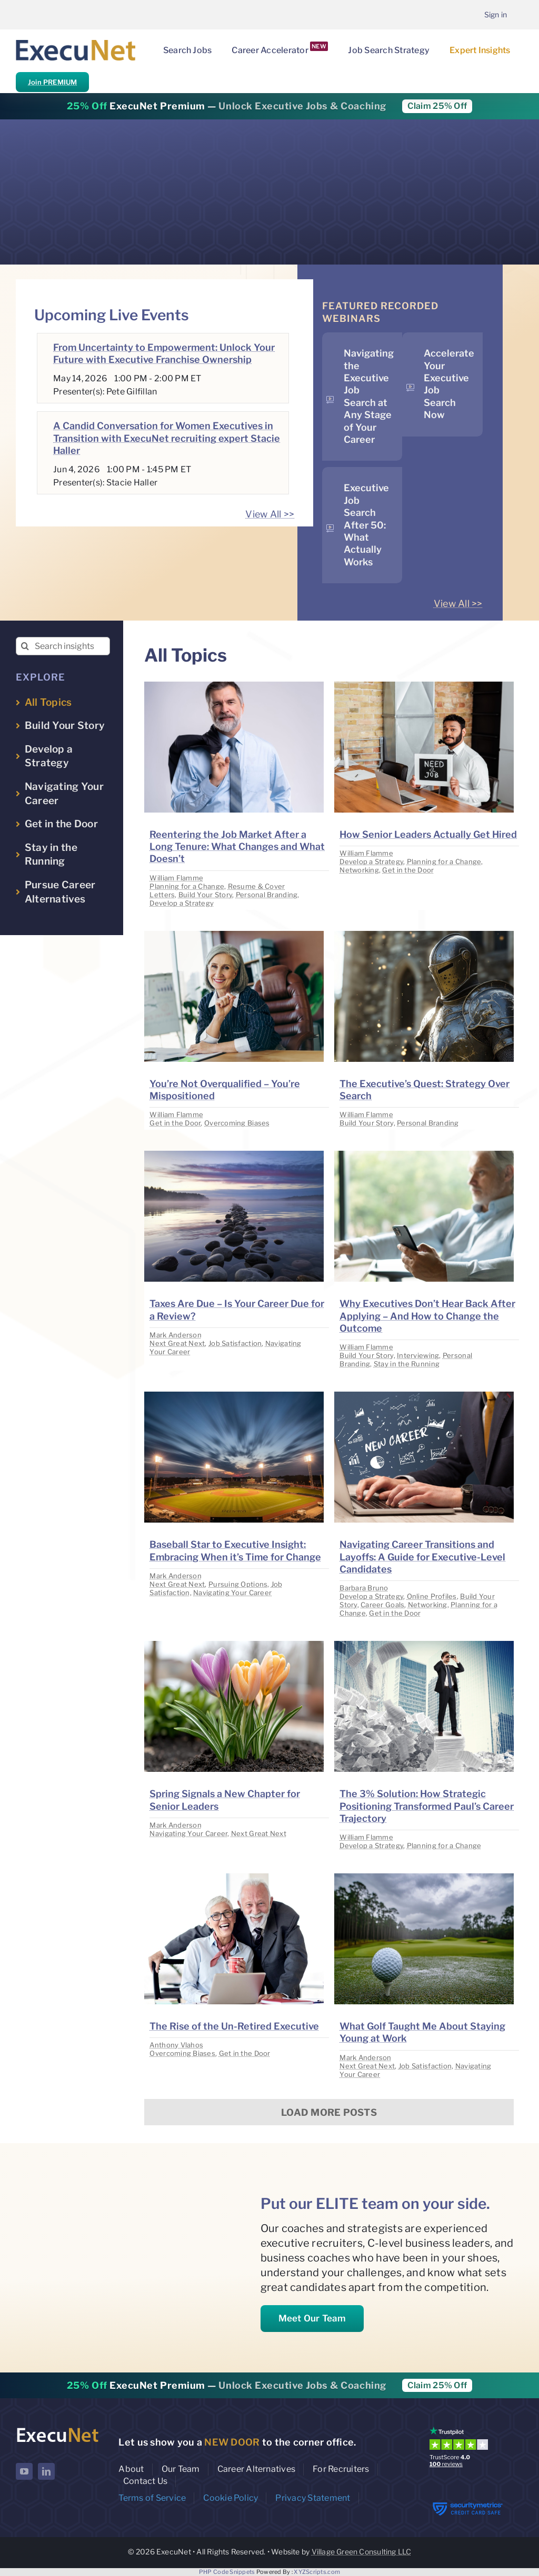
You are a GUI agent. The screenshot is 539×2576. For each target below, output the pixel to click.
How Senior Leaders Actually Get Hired (428, 834)
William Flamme (176, 878)
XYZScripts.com (317, 2571)
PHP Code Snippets (227, 2571)
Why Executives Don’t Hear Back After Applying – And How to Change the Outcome (427, 1316)
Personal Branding (267, 894)
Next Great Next (177, 1343)
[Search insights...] (63, 646)
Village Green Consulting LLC (362, 2551)
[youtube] (24, 2471)
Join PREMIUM (52, 82)
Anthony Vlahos (176, 2045)
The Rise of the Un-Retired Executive (234, 2026)
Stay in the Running (407, 1364)
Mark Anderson (175, 1335)
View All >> (269, 514)
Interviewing (418, 1355)
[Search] (25, 646)
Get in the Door (408, 870)
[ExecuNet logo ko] (57, 2429)
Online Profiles (432, 1596)
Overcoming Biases (237, 1123)
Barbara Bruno (364, 1588)
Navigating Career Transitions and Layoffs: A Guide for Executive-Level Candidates (422, 1557)
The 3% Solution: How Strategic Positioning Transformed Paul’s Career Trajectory (427, 1806)
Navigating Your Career (232, 1592)
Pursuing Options (237, 1584)
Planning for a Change (186, 886)
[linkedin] (46, 2471)
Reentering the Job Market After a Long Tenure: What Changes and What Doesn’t (237, 847)
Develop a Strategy (181, 903)
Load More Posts (329, 2112)
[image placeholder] (234, 686)
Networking (359, 870)
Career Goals (382, 1604)
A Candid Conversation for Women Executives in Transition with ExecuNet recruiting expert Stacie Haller (166, 438)
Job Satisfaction (235, 1343)
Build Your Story (205, 894)
